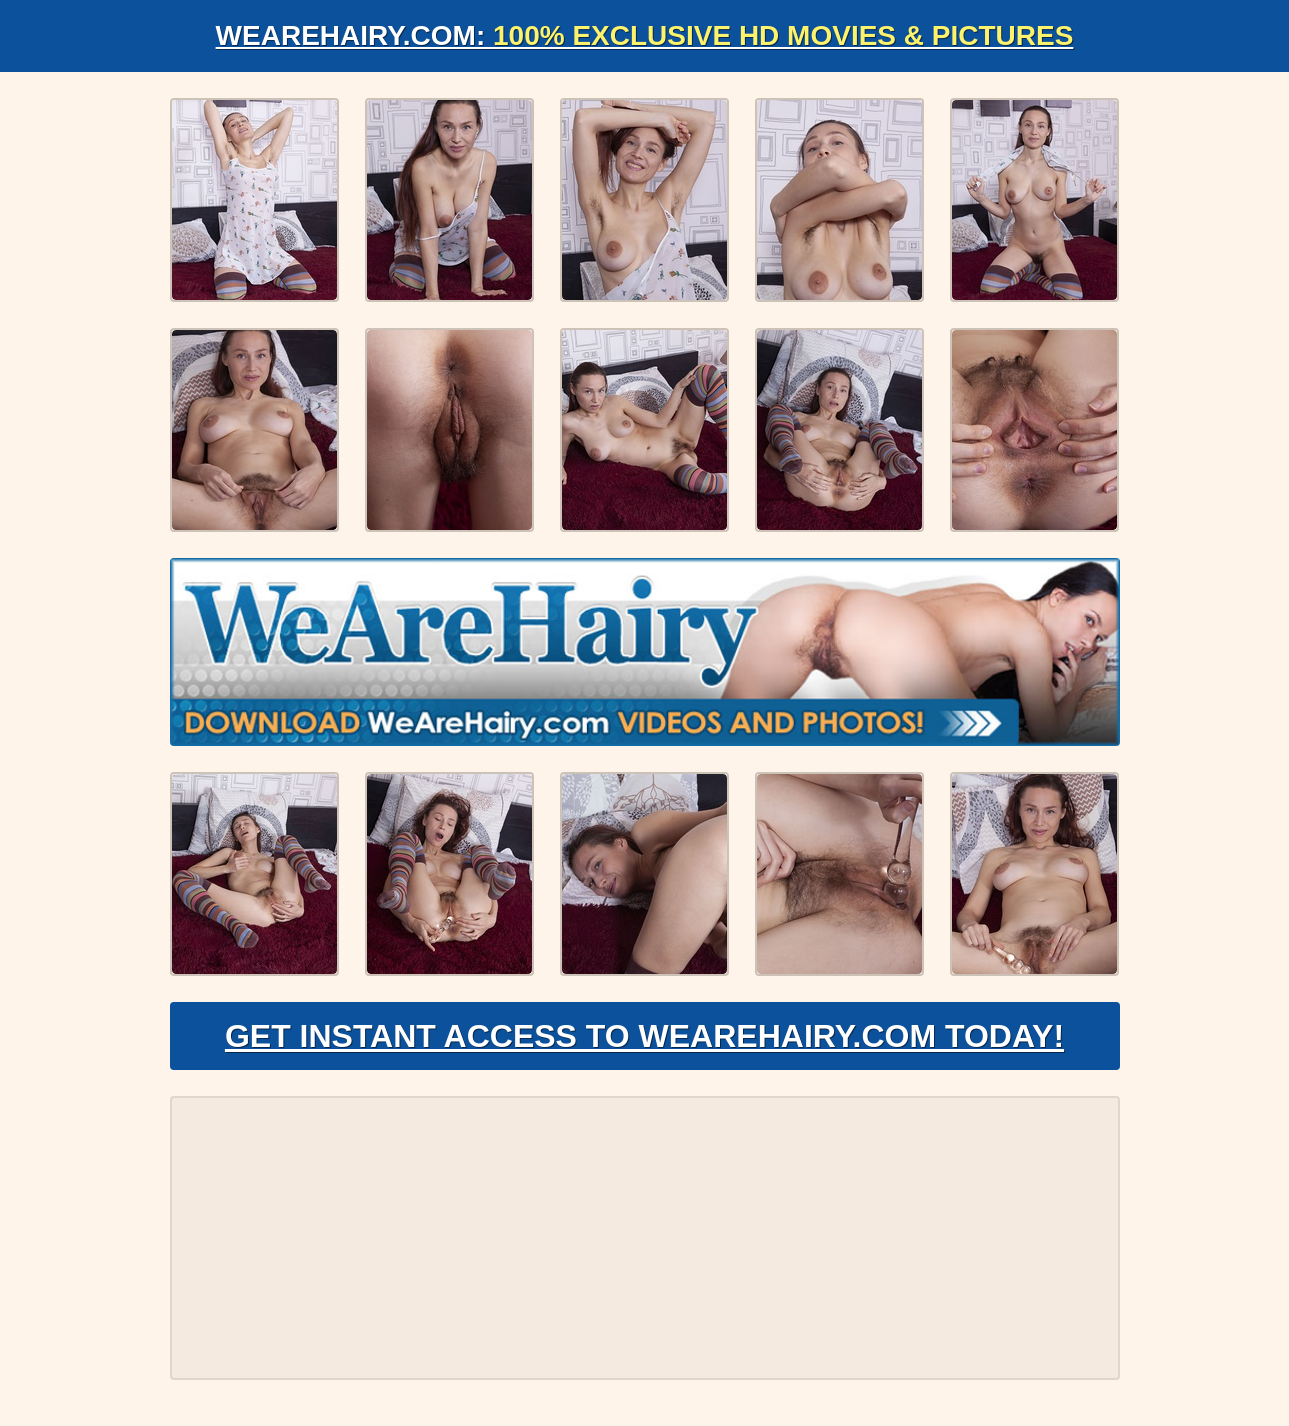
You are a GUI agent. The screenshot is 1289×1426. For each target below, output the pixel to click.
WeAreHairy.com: (645, 35)
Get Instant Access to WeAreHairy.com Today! (644, 1036)
